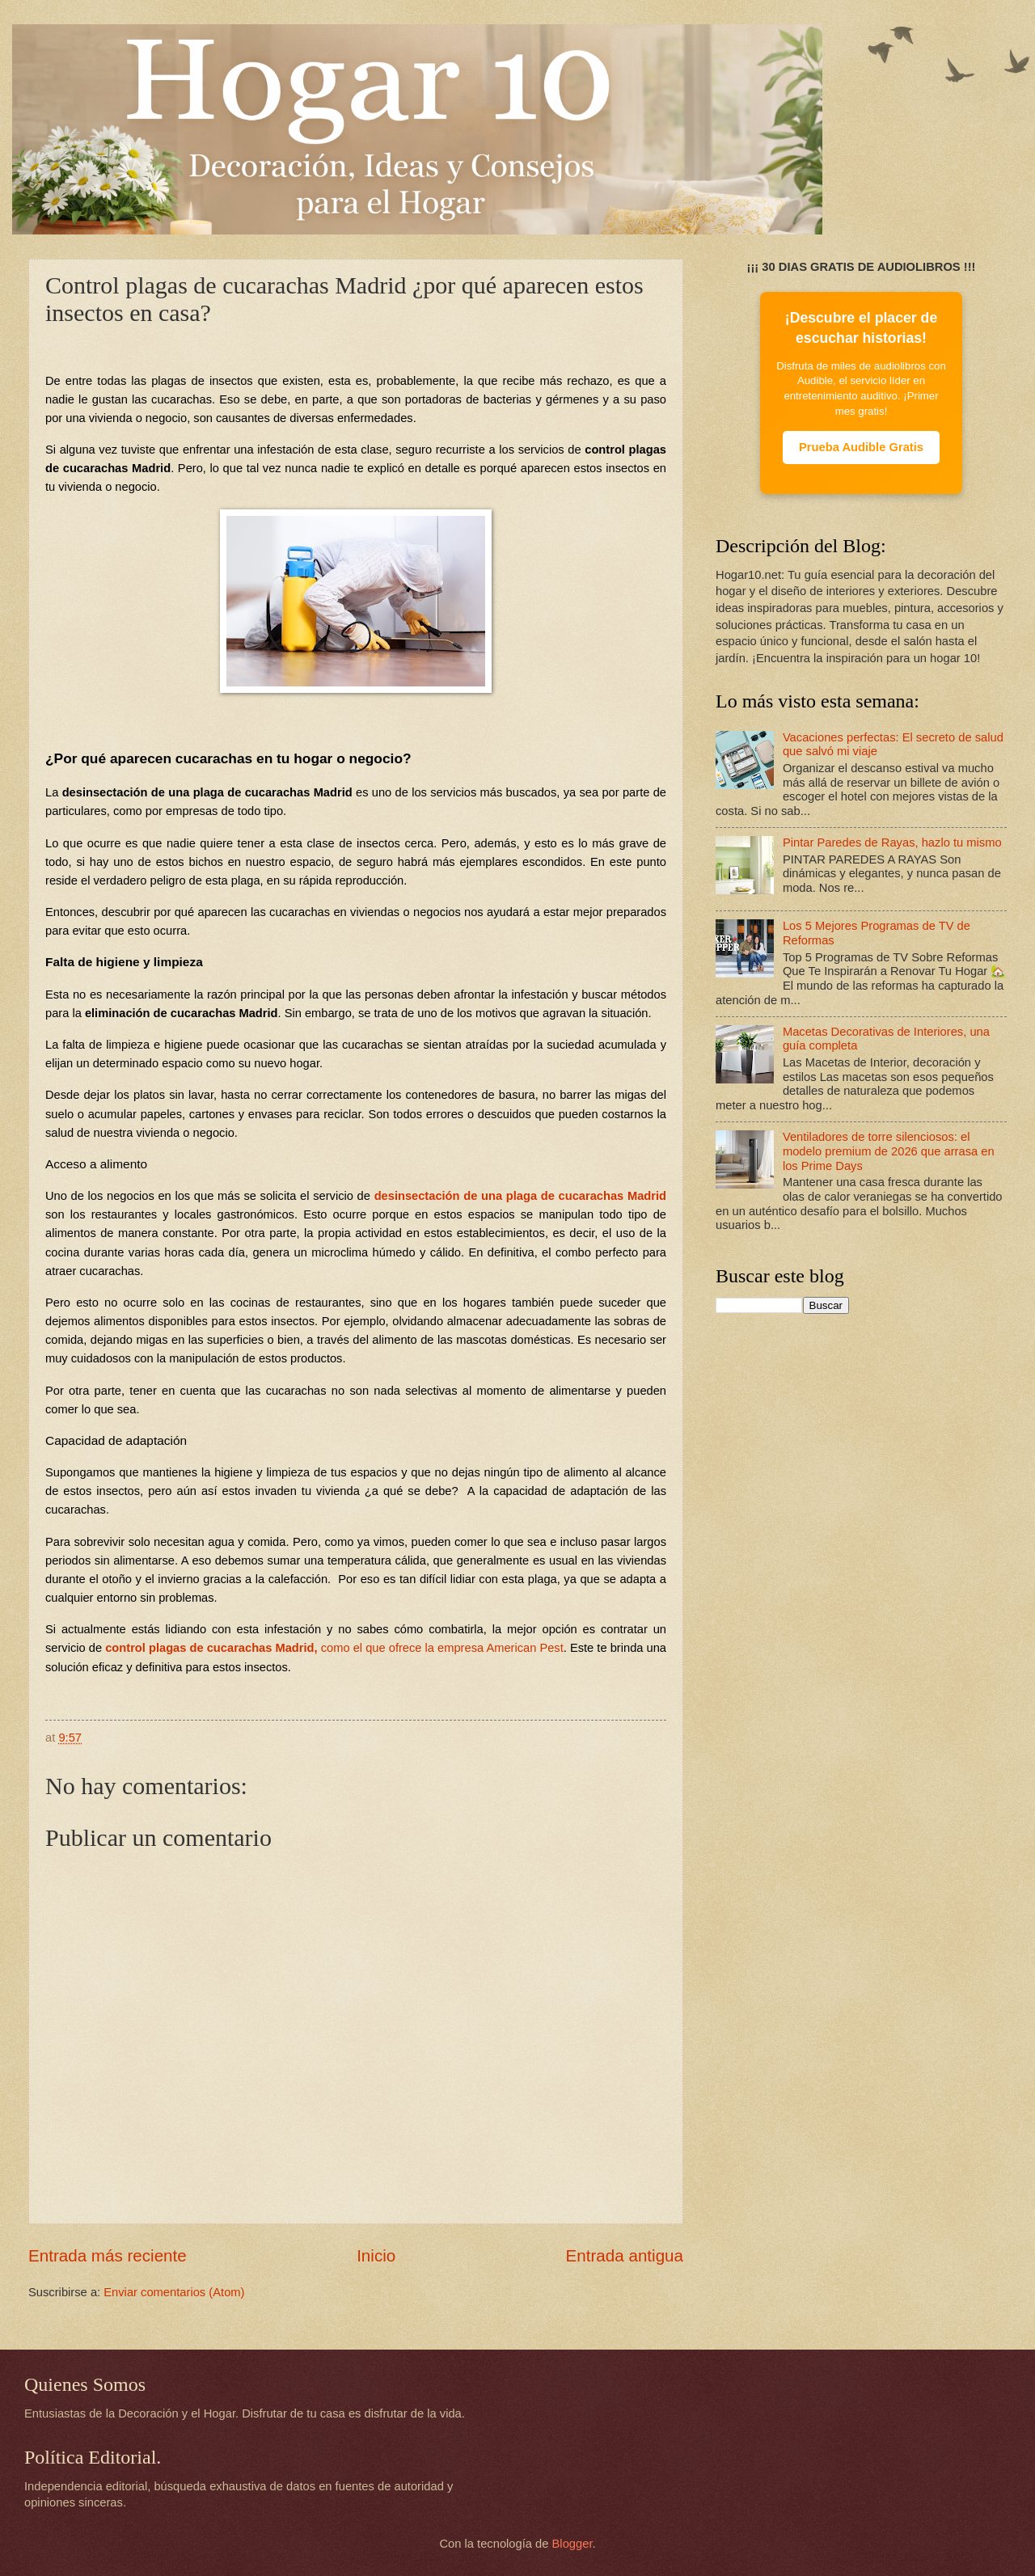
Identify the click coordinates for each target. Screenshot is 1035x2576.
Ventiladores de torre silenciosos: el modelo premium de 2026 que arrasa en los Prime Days (889, 1151)
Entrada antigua (624, 2255)
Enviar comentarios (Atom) (174, 2292)
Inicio (376, 2255)
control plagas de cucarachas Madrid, (334, 1647)
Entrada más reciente (107, 2255)
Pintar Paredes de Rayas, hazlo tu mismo (892, 842)
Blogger (572, 2543)
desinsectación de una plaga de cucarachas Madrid (520, 1195)
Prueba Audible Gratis (861, 447)
